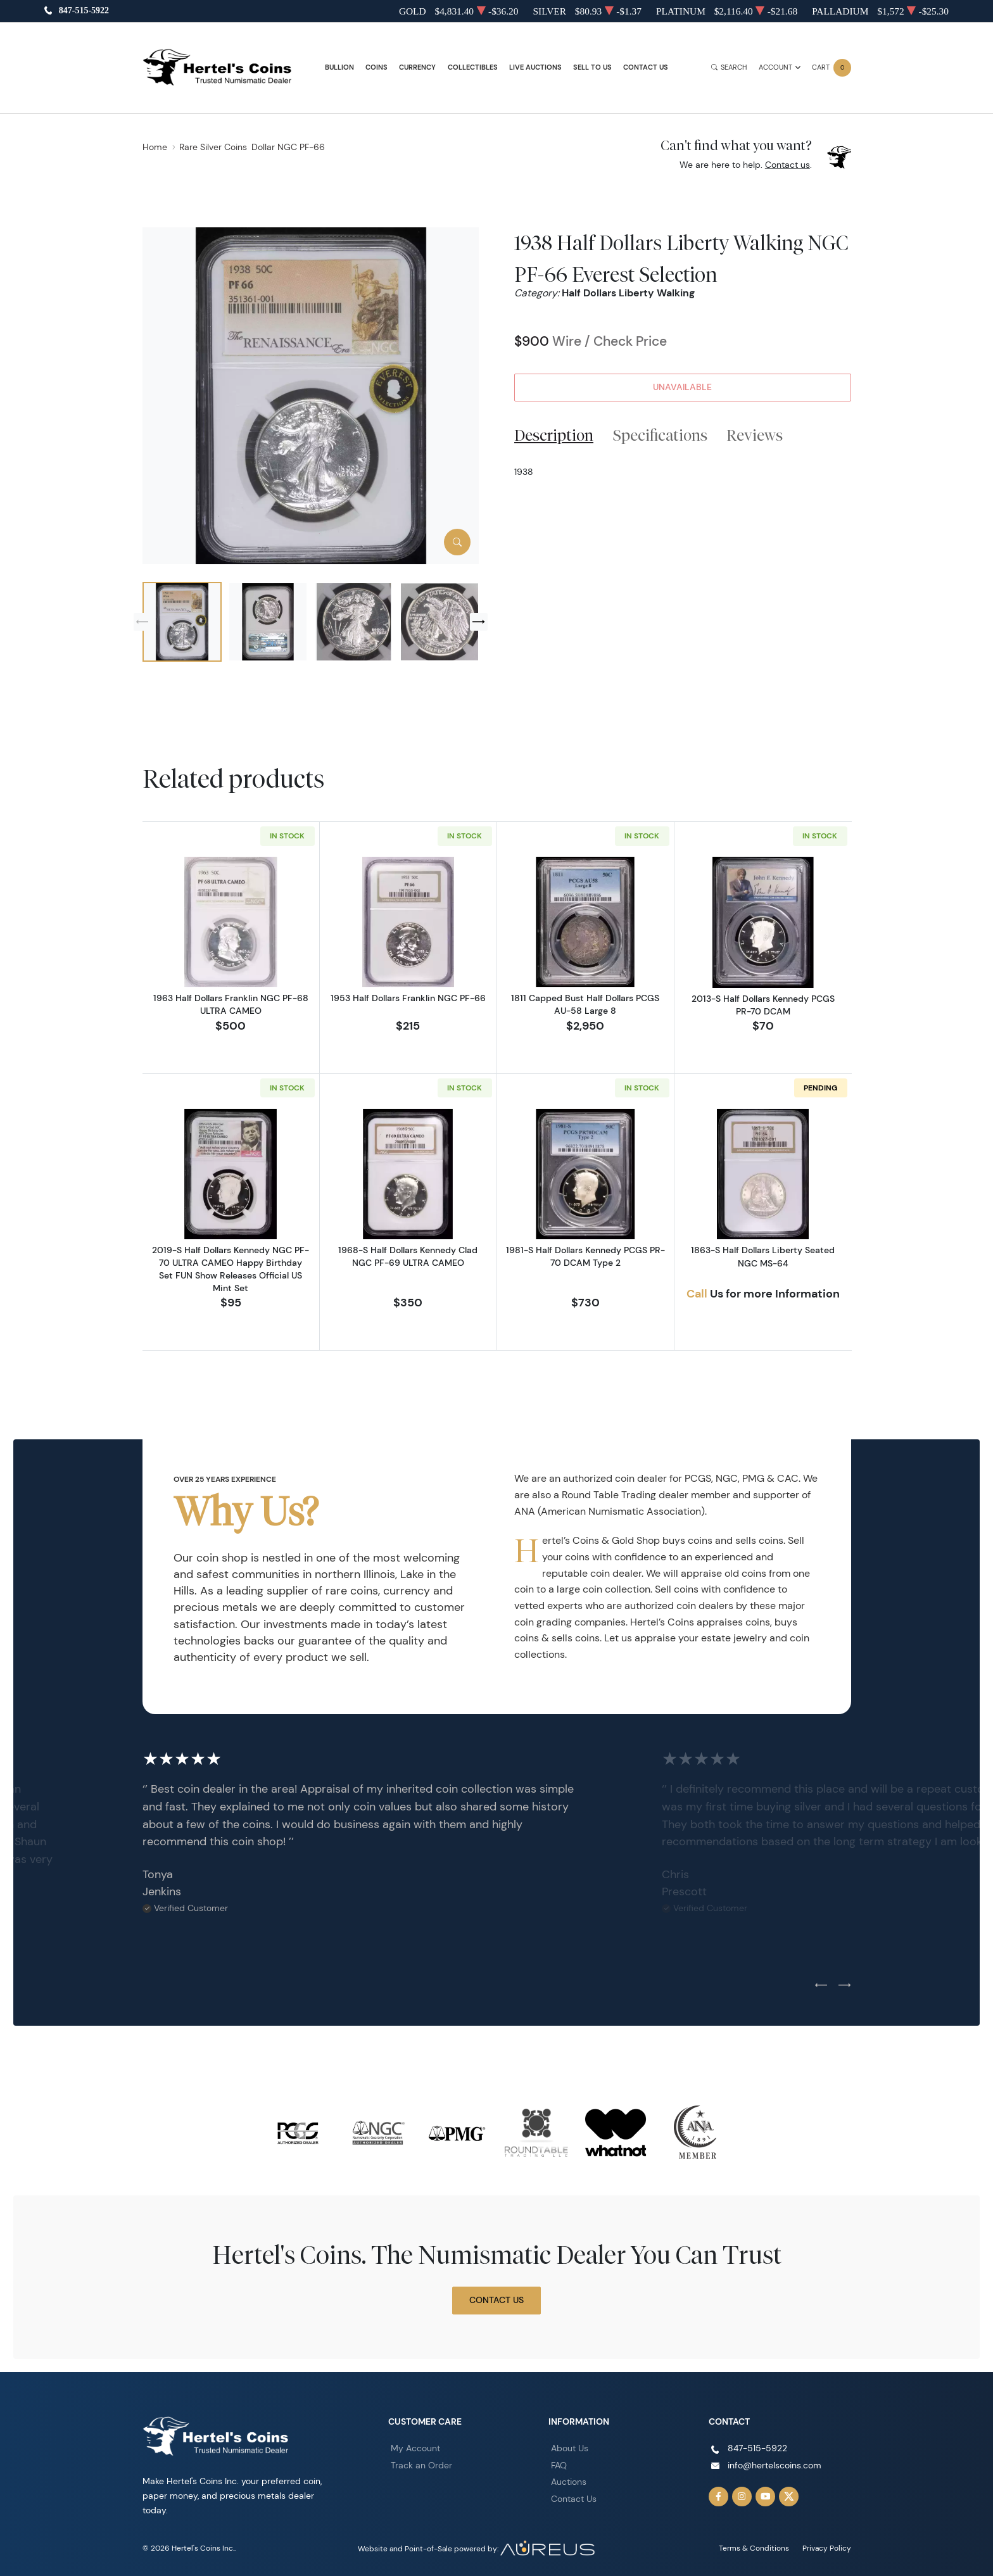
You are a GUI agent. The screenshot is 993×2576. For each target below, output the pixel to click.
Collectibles (473, 67)
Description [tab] (553, 435)
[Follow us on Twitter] (789, 2497)
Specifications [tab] (660, 435)
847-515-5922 (84, 11)
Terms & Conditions (754, 2548)
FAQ (559, 2465)
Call (696, 1294)
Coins (376, 67)
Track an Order (421, 2465)
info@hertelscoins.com (774, 2465)
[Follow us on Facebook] (719, 2497)
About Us (569, 2448)
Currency (417, 67)
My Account (415, 2448)
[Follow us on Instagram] (742, 2497)
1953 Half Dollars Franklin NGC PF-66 (408, 998)
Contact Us (645, 67)
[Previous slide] (142, 622)
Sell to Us (592, 67)
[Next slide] (479, 622)
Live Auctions (535, 67)
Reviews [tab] (754, 435)
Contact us (787, 164)
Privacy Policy (826, 2548)
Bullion (339, 67)
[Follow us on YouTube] (766, 2497)
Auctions (568, 2481)
